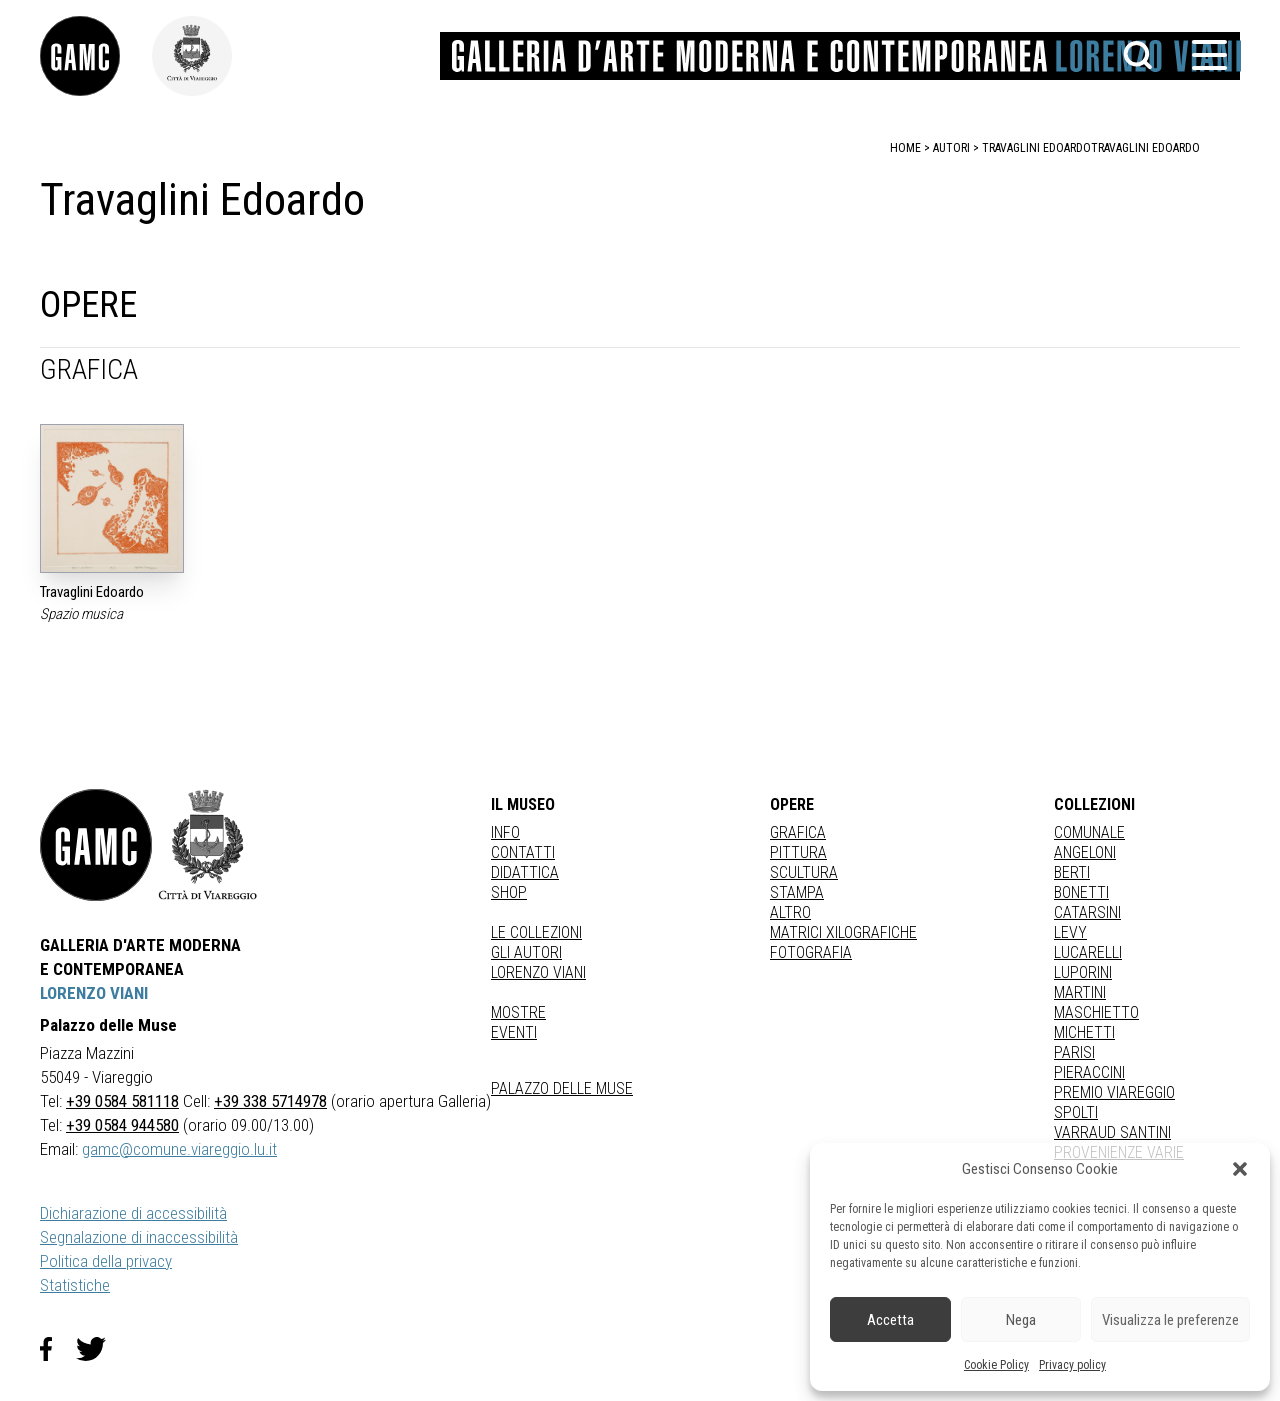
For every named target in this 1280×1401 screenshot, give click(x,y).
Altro (790, 912)
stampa (797, 892)
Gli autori (526, 952)
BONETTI (1081, 892)
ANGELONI (1085, 852)
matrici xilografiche (843, 932)
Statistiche (75, 1285)
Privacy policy (1072, 1365)
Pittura (798, 852)
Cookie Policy (996, 1365)
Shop (509, 892)
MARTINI (1080, 992)
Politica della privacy (106, 1261)
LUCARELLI (1088, 952)
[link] (96, 56)
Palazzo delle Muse (562, 1088)
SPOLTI (1076, 1112)
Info (505, 832)
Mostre (518, 1012)
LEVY (1070, 932)
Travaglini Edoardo (1145, 148)
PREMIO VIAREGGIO (1114, 1092)
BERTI (1072, 872)
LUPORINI (1083, 972)
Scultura (804, 872)
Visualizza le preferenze (1170, 1320)
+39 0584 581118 (122, 1101)
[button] (1240, 1169)
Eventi (514, 1032)
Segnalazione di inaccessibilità (139, 1237)
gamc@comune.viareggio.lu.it (179, 1149)
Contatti (523, 852)
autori (951, 148)
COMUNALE (1089, 832)
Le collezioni (536, 932)
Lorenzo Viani (538, 972)
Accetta (890, 1320)
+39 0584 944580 (122, 1125)
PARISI (1074, 1052)
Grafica (798, 832)
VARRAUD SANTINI (1112, 1132)
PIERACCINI (1089, 1072)
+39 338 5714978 (270, 1101)
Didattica (525, 872)
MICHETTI (1084, 1032)
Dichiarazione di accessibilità (133, 1213)
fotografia (811, 952)
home (905, 148)
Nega (1021, 1320)
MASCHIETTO (1096, 1012)
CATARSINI (1087, 912)
